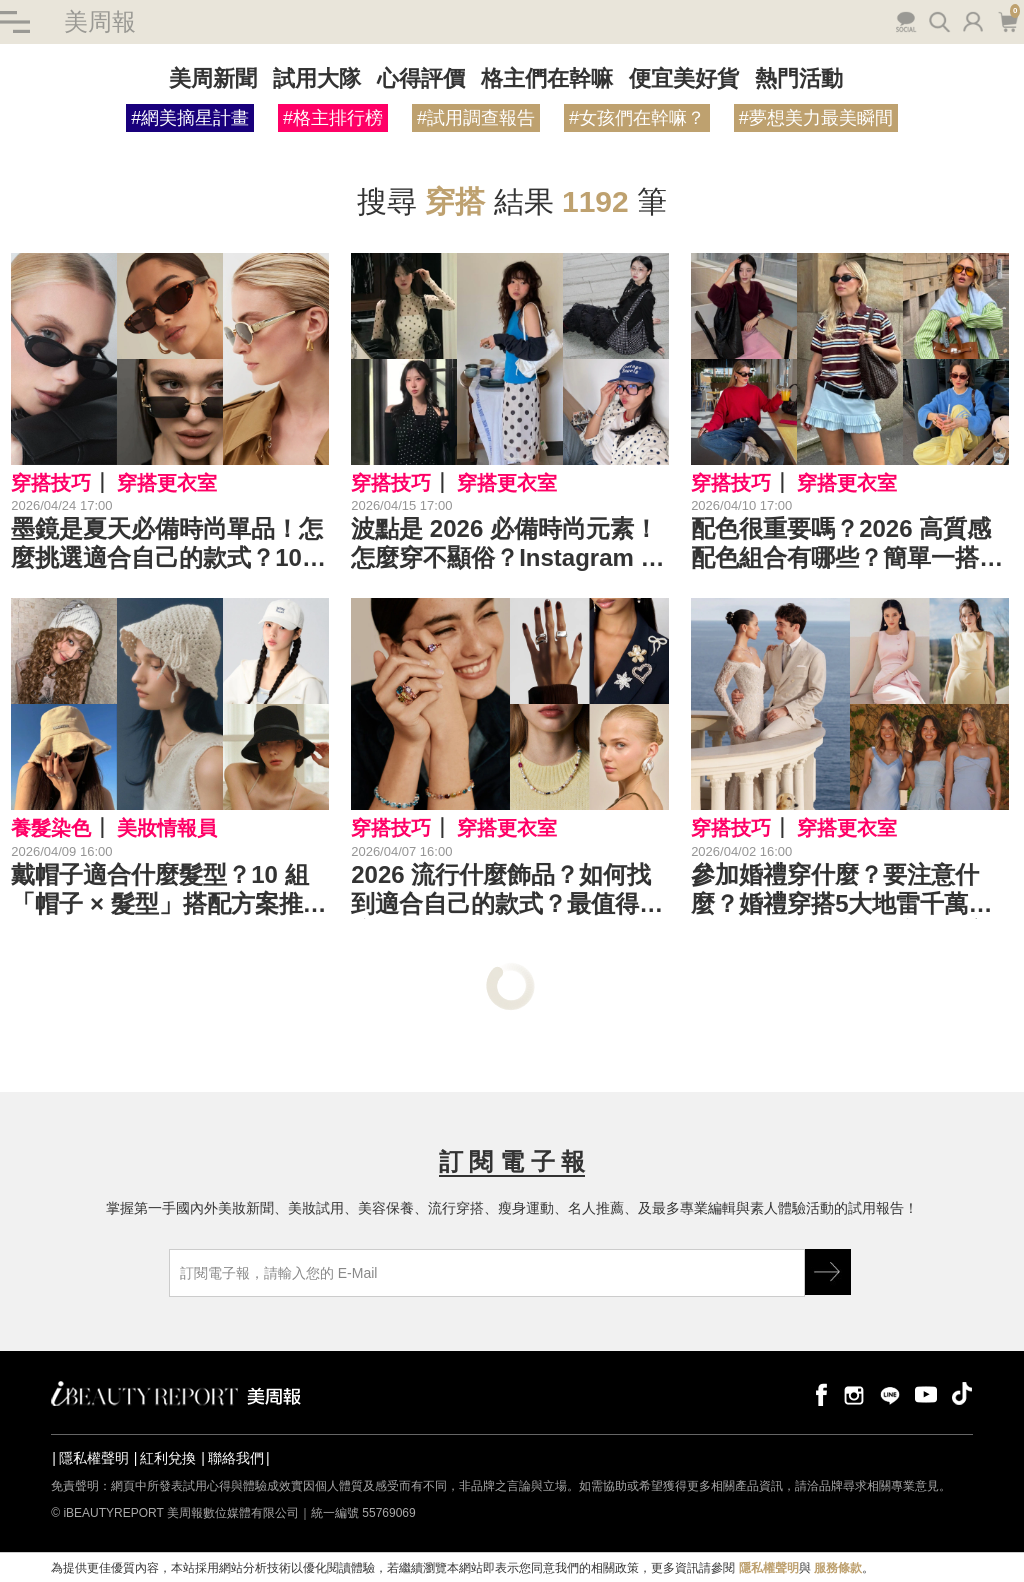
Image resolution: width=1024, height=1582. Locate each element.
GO (828, 1272)
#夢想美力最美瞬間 (816, 118)
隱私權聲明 (94, 1458)
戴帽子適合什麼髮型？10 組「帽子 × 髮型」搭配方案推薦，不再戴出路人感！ (159, 890)
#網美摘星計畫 (190, 118)
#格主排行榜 (333, 118)
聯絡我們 (236, 1458)
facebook (818, 1393)
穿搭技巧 (51, 483)
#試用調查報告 (476, 118)
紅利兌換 (168, 1458)
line (890, 1393)
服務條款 (838, 1568)
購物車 (1007, 20)
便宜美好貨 (684, 78)
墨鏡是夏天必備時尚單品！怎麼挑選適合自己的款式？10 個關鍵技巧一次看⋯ (167, 544)
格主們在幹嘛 (547, 78)
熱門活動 (799, 78)
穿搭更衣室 (167, 483)
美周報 (100, 21)
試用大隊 (317, 78)
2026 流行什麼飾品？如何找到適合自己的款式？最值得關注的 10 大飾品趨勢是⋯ (507, 890)
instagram (854, 1393)
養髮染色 (51, 828)
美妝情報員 (167, 828)
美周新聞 (213, 78)
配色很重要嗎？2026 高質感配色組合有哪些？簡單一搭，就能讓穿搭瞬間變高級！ (847, 544)
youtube (926, 1393)
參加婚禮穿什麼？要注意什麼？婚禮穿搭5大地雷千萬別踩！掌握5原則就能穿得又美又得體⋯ (841, 890)
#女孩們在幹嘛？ (637, 118)
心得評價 (421, 78)
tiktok (962, 1393)
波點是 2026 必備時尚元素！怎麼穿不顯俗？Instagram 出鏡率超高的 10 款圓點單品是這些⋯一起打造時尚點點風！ (507, 544)
